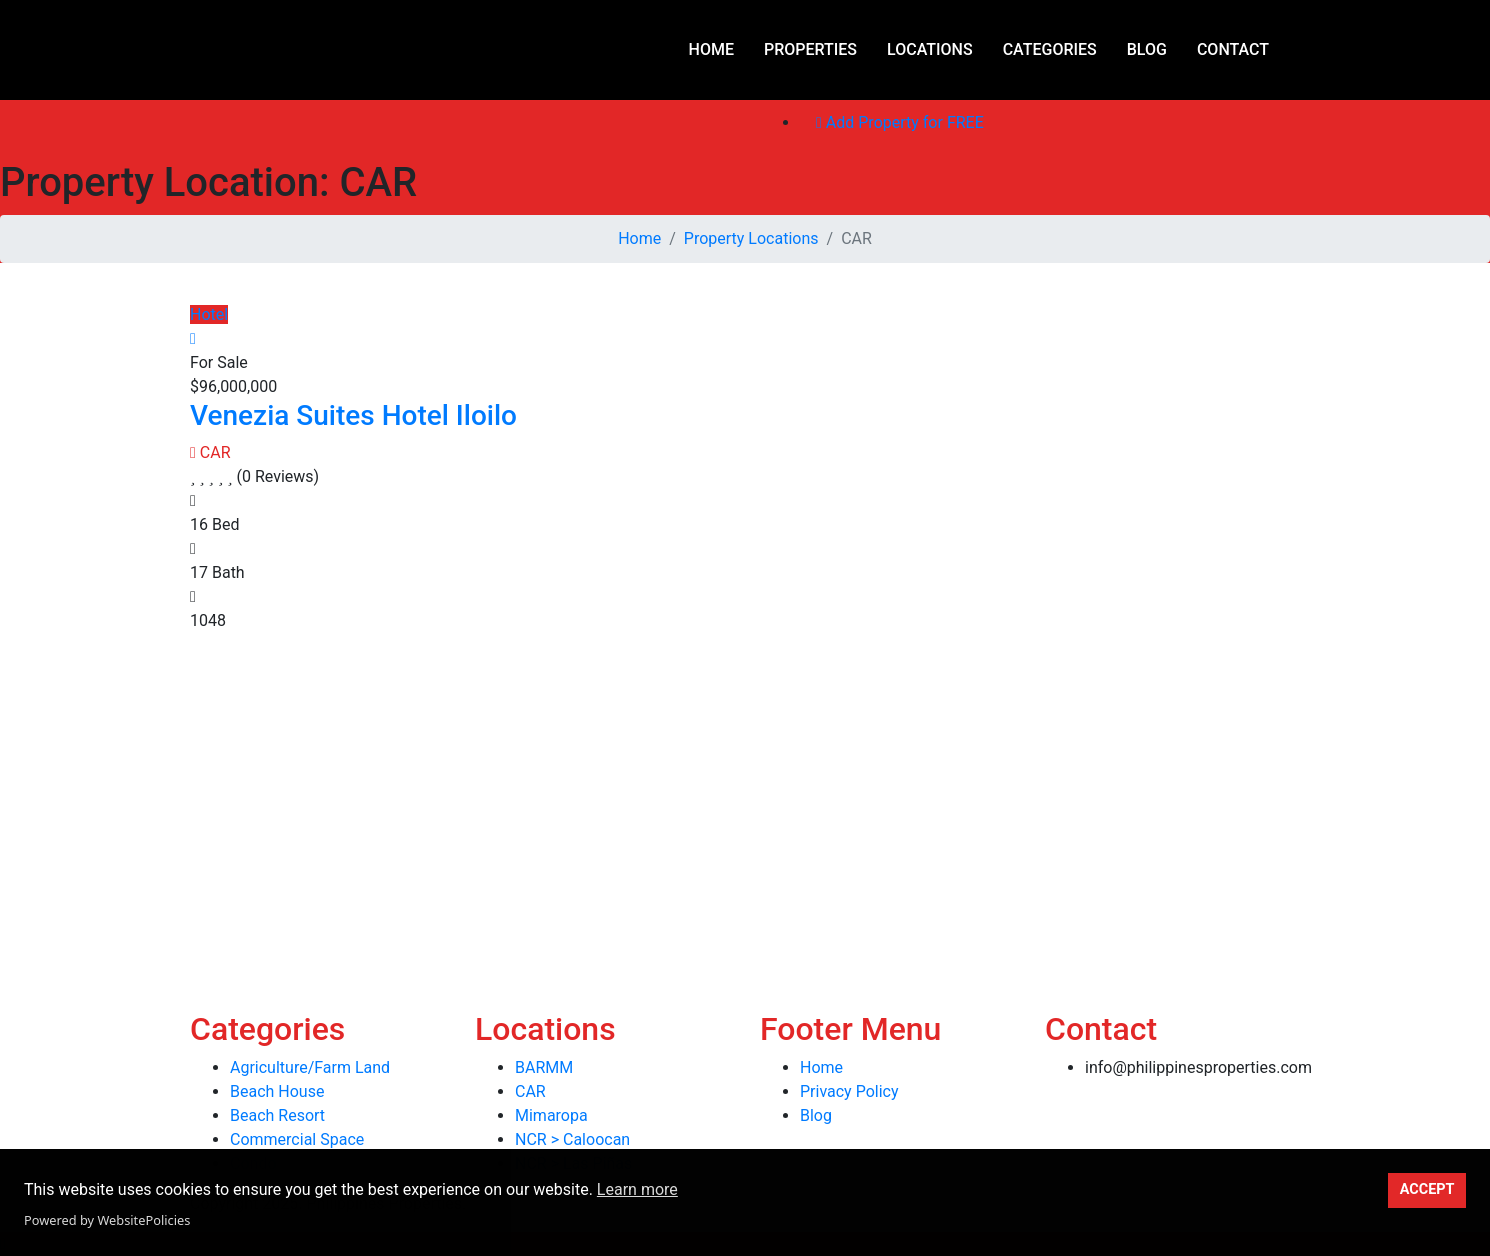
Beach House (277, 1091)
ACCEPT (1427, 1189)
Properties (810, 49)
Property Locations (751, 238)
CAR (210, 452)
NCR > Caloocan (572, 1139)
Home (711, 49)
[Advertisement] (600, 773)
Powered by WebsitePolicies (107, 1220)
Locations (930, 49)
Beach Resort (277, 1115)
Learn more (637, 1189)
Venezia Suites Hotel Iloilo (353, 415)
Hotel (209, 314)
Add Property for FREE (900, 122)
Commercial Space (297, 1139)
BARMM (544, 1067)
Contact (1233, 49)
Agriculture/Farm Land (310, 1067)
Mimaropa (551, 1115)
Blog (1147, 49)
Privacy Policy (849, 1091)
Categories (1050, 49)
